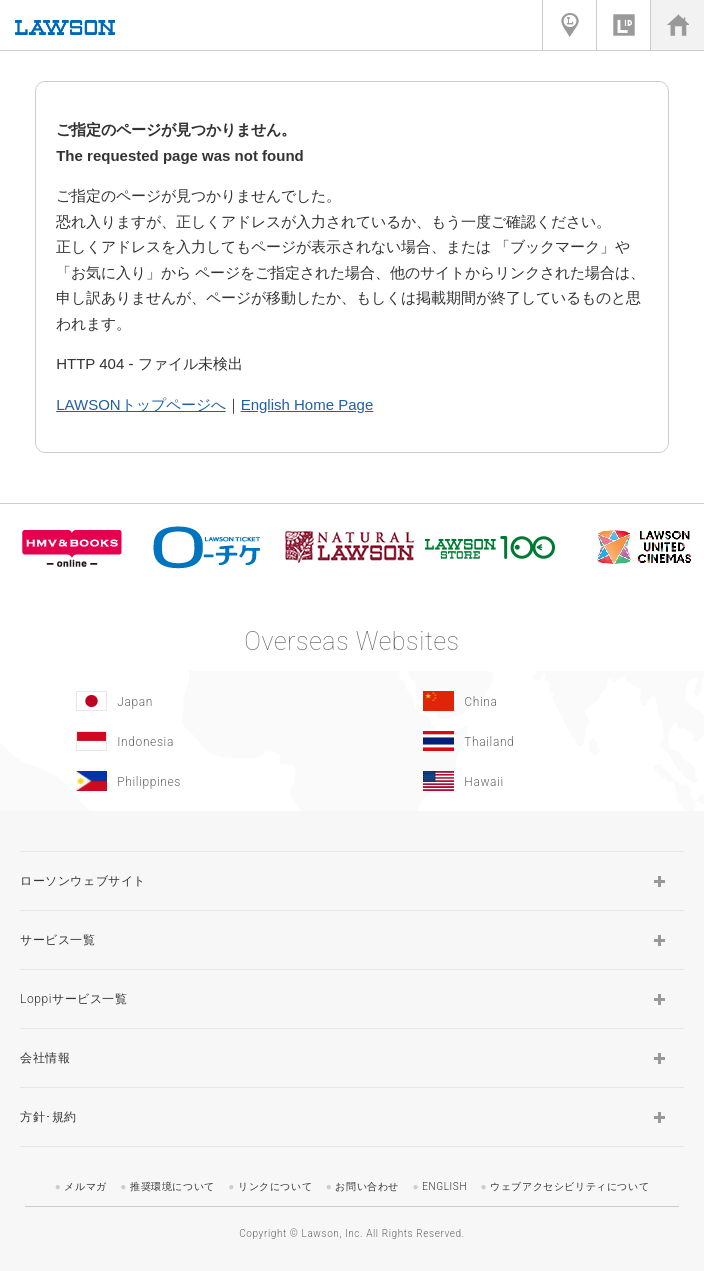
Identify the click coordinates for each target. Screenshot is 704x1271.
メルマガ (85, 1186)
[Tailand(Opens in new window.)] (520, 741)
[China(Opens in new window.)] (520, 701)
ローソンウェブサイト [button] (83, 881)
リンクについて (275, 1186)
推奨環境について (172, 1186)
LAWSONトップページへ (140, 404)
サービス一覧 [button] (58, 940)
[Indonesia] (173, 741)
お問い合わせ (367, 1186)
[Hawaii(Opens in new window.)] (520, 781)
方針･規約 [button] (48, 1117)
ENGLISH (444, 1186)
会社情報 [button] (45, 1058)
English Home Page (307, 404)
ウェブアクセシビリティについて (569, 1186)
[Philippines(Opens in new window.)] (173, 781)
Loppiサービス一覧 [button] (74, 999)
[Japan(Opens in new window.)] (173, 701)
